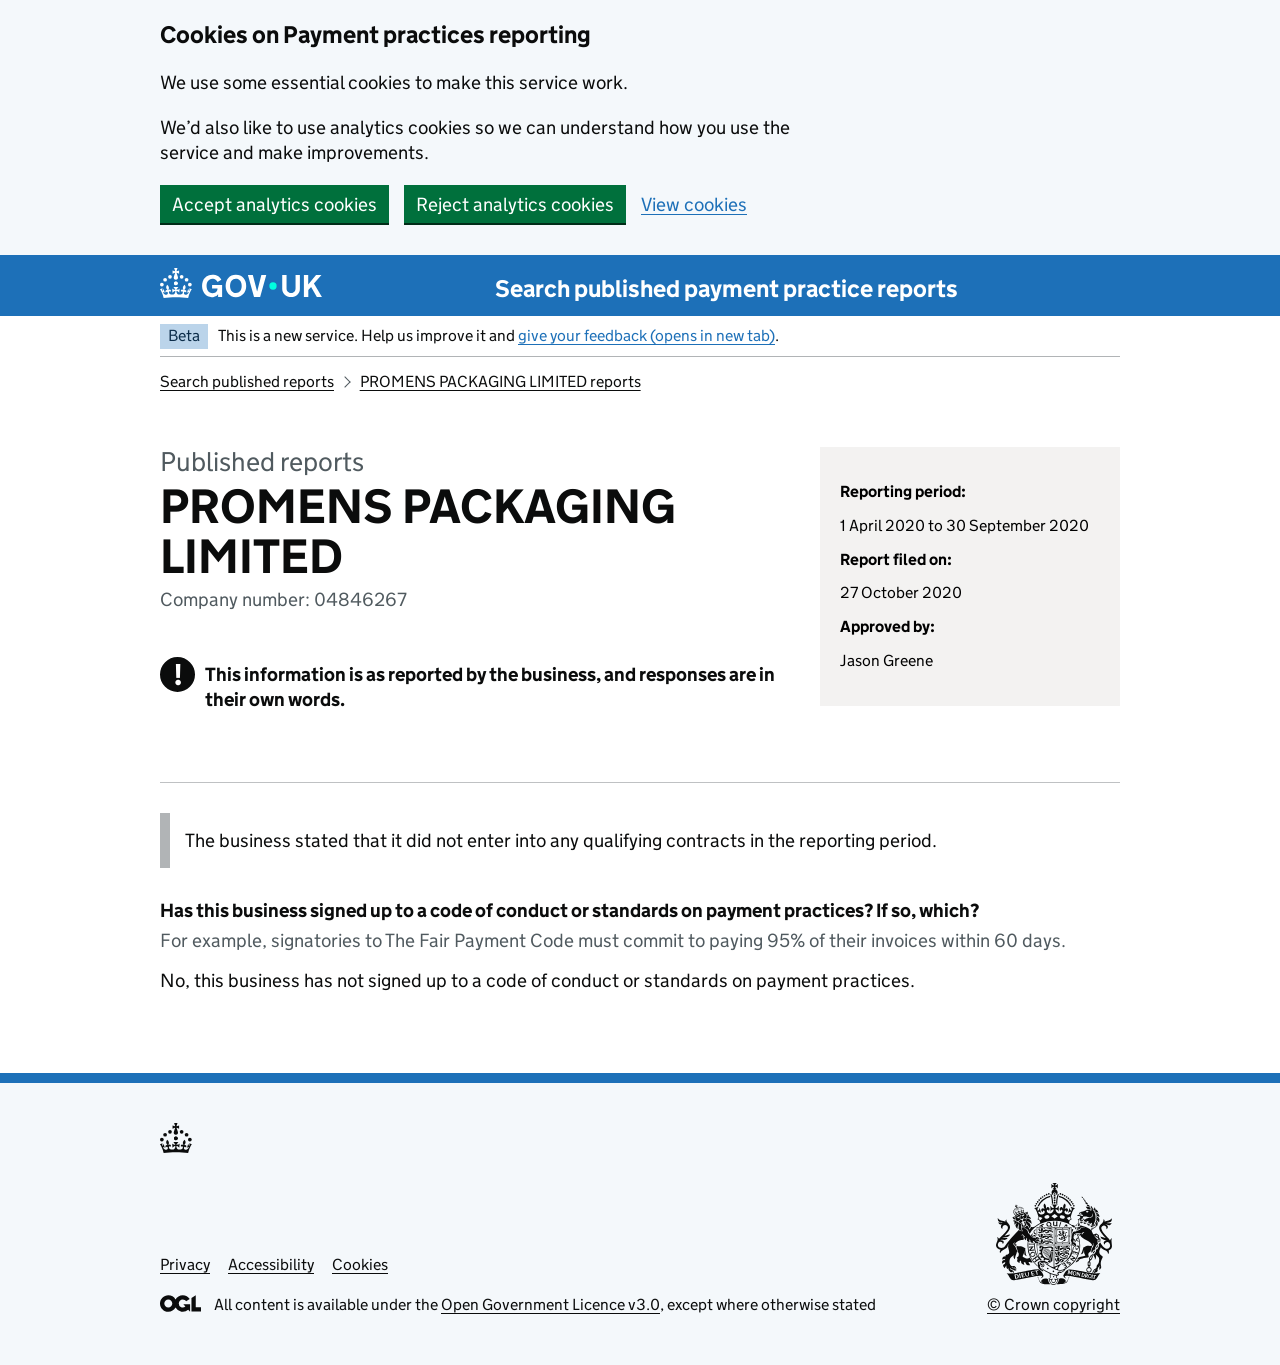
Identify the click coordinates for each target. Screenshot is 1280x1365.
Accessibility (271, 1264)
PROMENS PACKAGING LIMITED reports (500, 381)
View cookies (694, 204)
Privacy (185, 1264)
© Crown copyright (1053, 1304)
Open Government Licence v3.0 (550, 1304)
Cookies (360, 1264)
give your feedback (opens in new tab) (646, 335)
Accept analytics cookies (274, 204)
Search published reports (247, 381)
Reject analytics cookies (515, 204)
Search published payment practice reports (726, 288)
